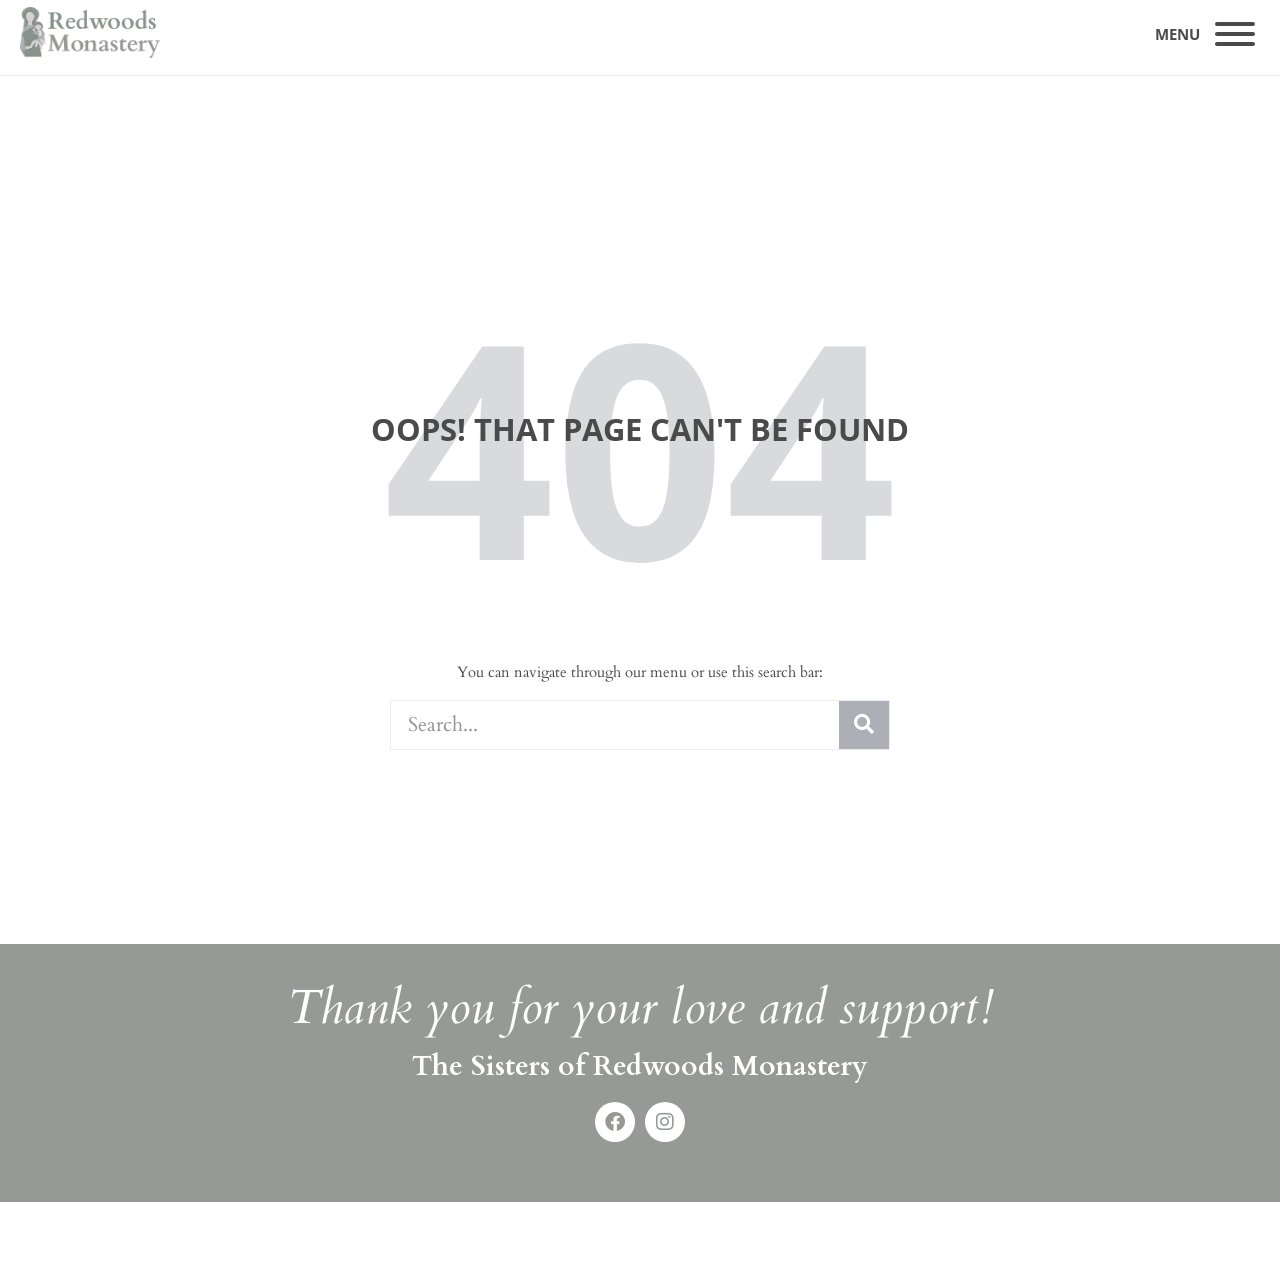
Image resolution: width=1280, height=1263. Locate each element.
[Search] (864, 725)
